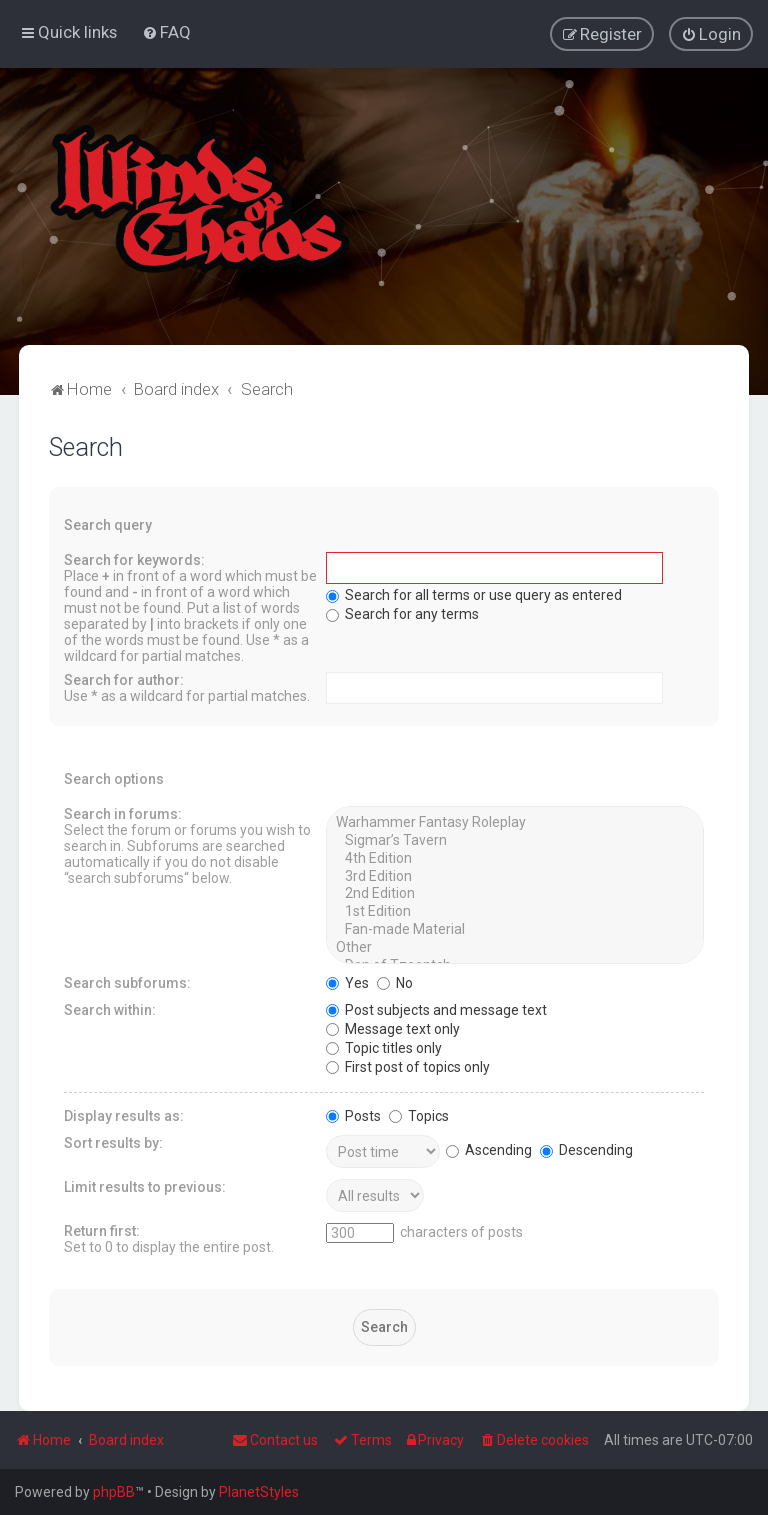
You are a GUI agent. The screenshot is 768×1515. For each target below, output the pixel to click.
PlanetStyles (259, 1492)
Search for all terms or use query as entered (474, 594)
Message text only (393, 1027)
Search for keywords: (134, 559)
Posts (353, 1114)
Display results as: (124, 1114)
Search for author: (124, 679)
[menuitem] (166, 32)
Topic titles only (384, 1046)
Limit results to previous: (145, 1185)
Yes (347, 981)
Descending (586, 1149)
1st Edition (514, 911)
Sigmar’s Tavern (514, 840)
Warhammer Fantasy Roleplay (514, 822)
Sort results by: (113, 1141)
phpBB (114, 1492)
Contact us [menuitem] (275, 1440)
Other (514, 947)
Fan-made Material (514, 929)
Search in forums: (123, 813)
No (395, 981)
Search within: (110, 1008)
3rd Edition (514, 875)
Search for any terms (402, 613)
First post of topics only (408, 1065)
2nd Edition (514, 893)
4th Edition (514, 858)
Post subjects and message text (436, 1008)
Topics (419, 1114)
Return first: (102, 1229)
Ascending (489, 1149)
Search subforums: (127, 981)
